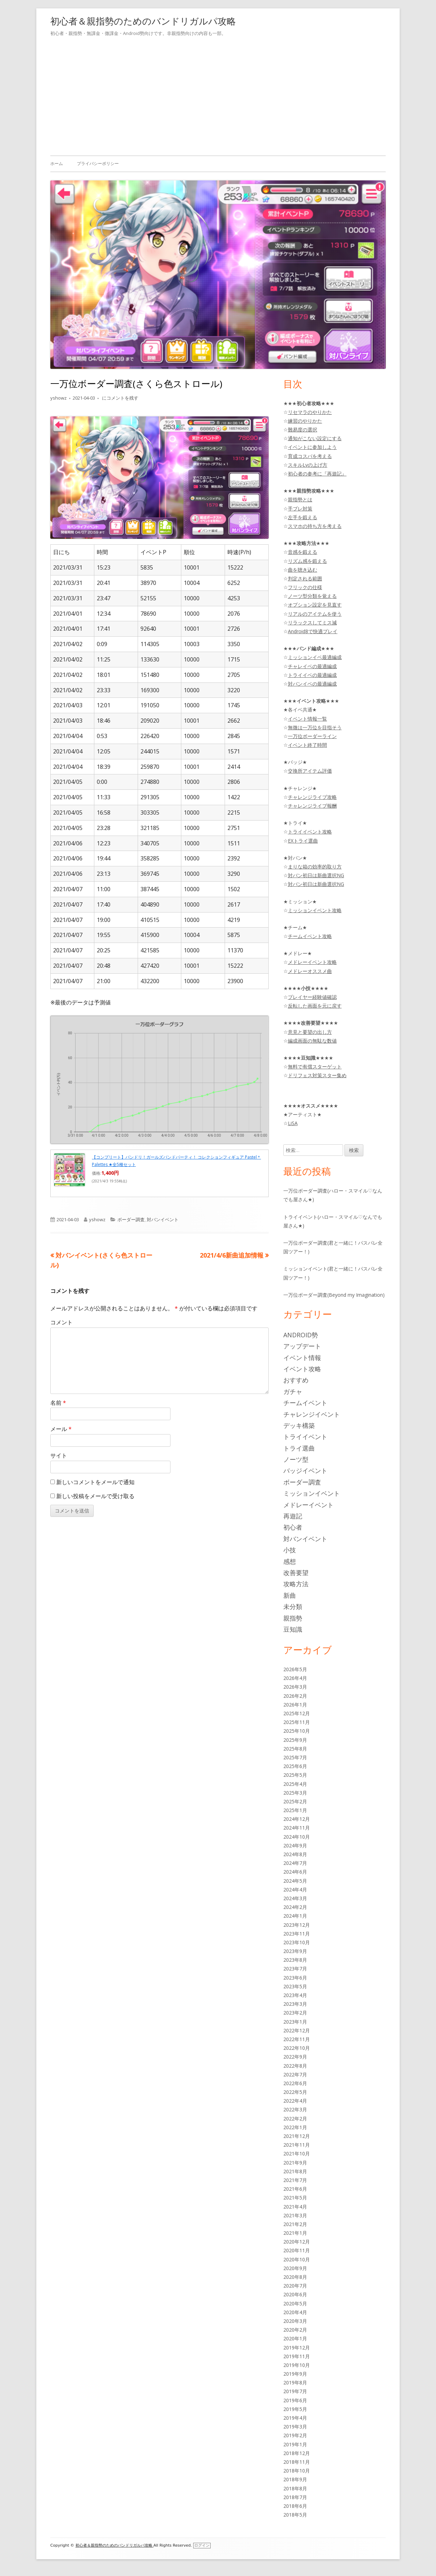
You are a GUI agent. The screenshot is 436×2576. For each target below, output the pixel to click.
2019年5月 (295, 2409)
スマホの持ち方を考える (315, 526)
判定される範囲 (305, 578)
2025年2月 (295, 1801)
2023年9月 (295, 1951)
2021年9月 (295, 2162)
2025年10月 (296, 1730)
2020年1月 (295, 2338)
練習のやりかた (305, 420)
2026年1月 (295, 1704)
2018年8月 (295, 2488)
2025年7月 (295, 1757)
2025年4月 (295, 1784)
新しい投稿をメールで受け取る (95, 1496)
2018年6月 (295, 2506)
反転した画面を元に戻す (315, 1005)
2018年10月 (296, 2470)
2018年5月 (295, 2514)
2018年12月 (296, 2453)
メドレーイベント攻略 (312, 962)
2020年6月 (295, 2294)
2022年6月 (295, 2083)
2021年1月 (295, 2233)
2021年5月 (295, 2197)
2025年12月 (296, 1713)
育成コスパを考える (310, 456)
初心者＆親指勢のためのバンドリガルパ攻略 (143, 21)
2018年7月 (295, 2497)
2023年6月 (295, 1977)
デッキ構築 (299, 1425)
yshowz (58, 398)
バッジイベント (305, 1470)
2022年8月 (295, 2065)
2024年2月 (295, 1907)
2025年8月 (295, 1748)
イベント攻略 (302, 1369)
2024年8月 (295, 1854)
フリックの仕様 (305, 587)
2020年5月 (295, 2303)
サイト (58, 1455)
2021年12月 (296, 2136)
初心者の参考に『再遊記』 (317, 473)
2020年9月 (295, 2268)
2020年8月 (295, 2277)
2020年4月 (295, 2312)
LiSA (293, 1123)
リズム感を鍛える (307, 561)
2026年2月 (295, 1696)
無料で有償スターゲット (315, 1066)
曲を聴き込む (302, 569)
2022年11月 (296, 2039)
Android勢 (300, 1335)
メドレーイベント (308, 1505)
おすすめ (295, 1380)
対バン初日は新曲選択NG (316, 875)
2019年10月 (296, 2365)
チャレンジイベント (311, 1414)
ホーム (56, 163)
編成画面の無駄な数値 (312, 1040)
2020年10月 (296, 2259)
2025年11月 (296, 1722)
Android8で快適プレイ (312, 631)
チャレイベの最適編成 (312, 666)
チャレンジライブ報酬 (312, 805)
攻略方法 (295, 1584)
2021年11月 (296, 2144)
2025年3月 (295, 1792)
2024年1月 (295, 1915)
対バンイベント (163, 1219)
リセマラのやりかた (310, 412)
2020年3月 (295, 2321)
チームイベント (305, 1402)
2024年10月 (296, 1836)
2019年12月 (296, 2347)
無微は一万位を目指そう (315, 727)
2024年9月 (295, 1845)
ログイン (202, 2545)
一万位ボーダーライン (312, 736)
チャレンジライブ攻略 (312, 797)
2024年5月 (295, 1880)
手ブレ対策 (300, 508)
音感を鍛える (302, 552)
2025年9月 (295, 1740)
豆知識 (292, 1629)
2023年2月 (295, 2012)
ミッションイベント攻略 (315, 910)
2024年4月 (295, 1889)
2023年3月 (295, 2004)
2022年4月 (295, 2100)
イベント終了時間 (307, 745)
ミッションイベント (311, 1493)
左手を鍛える (302, 517)
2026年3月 (295, 1686)
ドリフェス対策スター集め (317, 1075)
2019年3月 (295, 2426)
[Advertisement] (218, 95)
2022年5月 (295, 2092)
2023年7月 (295, 1968)
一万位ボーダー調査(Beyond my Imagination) (334, 1294)
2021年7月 (295, 2180)
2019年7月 (295, 2391)
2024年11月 (296, 1827)
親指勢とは (300, 499)
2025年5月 (295, 1775)
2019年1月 (295, 2444)
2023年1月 (295, 2021)
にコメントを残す (119, 398)
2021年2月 (295, 2224)
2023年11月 (296, 1933)
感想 (289, 1561)
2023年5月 (295, 1986)
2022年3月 (295, 2109)
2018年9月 (295, 2479)
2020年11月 (296, 2250)
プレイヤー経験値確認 (312, 997)
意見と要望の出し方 (310, 1032)
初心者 (292, 1527)
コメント (61, 1322)
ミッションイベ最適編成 (315, 657)
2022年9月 (295, 2056)
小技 (289, 1550)
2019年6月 (295, 2400)
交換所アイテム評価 (310, 770)
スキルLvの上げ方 (307, 464)
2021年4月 (295, 2206)
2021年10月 (296, 2153)
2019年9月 (295, 2373)
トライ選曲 (299, 1448)
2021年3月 (295, 2215)
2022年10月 (296, 2048)
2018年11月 (296, 2462)
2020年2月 (295, 2329)
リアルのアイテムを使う (315, 613)
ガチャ (292, 1391)
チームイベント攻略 (310, 936)
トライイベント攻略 (310, 831)
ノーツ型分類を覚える (312, 596)
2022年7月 (295, 2074)
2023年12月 (296, 1925)
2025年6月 (295, 1766)
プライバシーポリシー (98, 163)
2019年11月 (296, 2356)
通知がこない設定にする (315, 438)
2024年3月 (295, 1898)
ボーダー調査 (131, 1219)
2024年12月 (296, 1819)
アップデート (302, 1346)
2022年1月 (295, 2127)
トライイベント (305, 1436)
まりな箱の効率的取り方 (315, 866)
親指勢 (292, 1618)
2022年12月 (296, 2030)
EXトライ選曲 (303, 840)
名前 (58, 1403)
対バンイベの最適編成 (312, 683)
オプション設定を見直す (315, 604)
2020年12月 (296, 2241)
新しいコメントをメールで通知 (95, 1482)
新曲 (289, 1595)
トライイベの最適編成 (312, 675)
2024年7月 (295, 1863)
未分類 (292, 1606)
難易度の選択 (302, 429)
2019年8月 (295, 2382)
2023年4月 (295, 1995)
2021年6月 (295, 2188)
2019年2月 (295, 2435)
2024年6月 (295, 1871)
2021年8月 (295, 2171)
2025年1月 (295, 1810)
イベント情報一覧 (307, 718)
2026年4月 (295, 1678)
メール (61, 1429)
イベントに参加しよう (312, 447)
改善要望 (295, 1572)
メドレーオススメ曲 (310, 971)
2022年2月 (295, 2118)
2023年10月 (296, 1942)
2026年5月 (295, 1669)
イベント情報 (302, 1357)
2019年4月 (295, 2417)
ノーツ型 (295, 1459)
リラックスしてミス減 (312, 622)
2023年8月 (295, 1959)
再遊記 (292, 1516)
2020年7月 (295, 2285)
